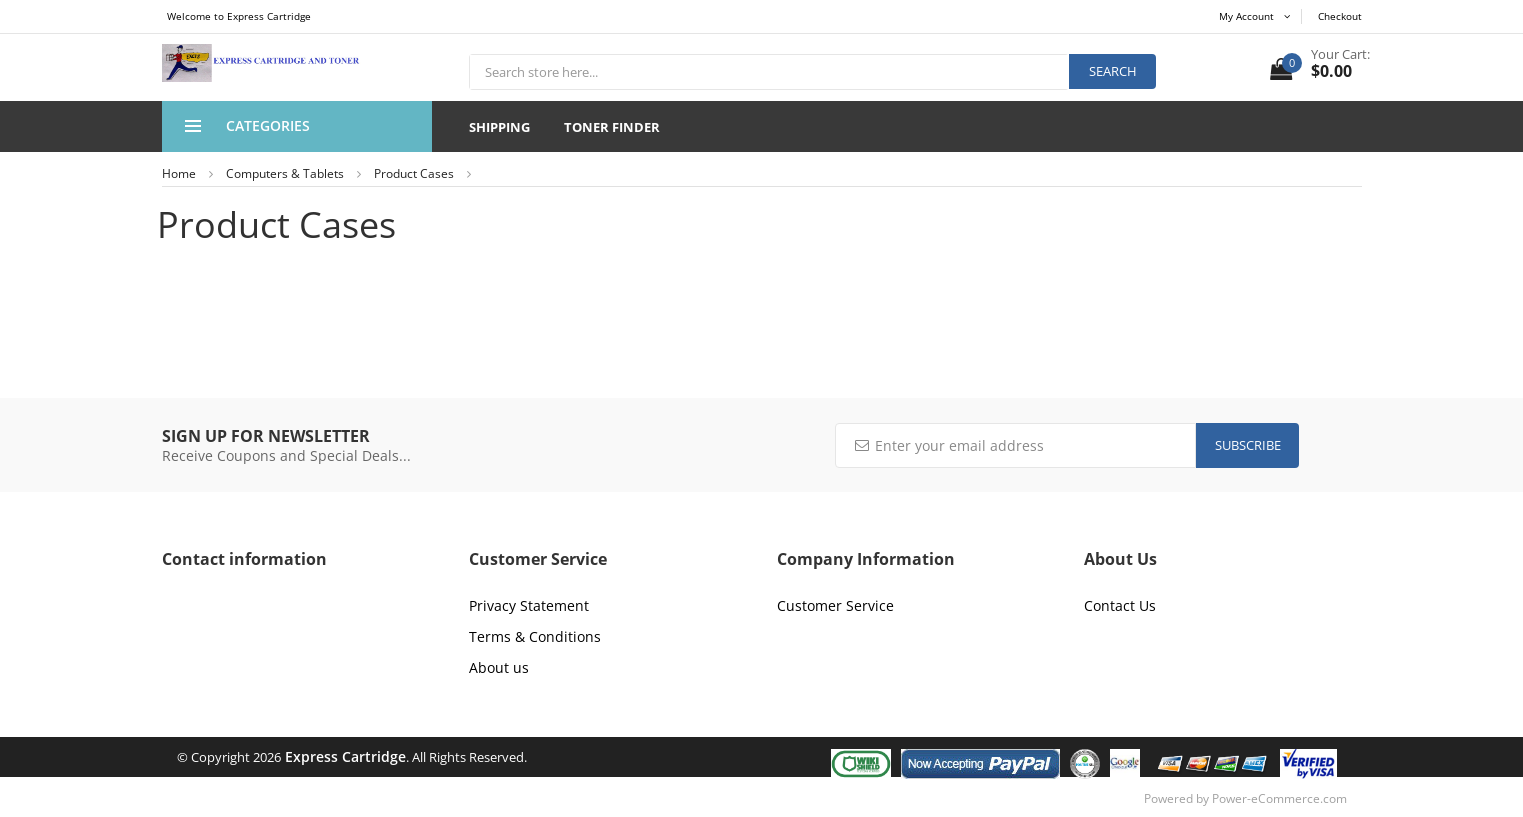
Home (179, 173)
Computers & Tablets (285, 173)
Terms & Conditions (535, 636)
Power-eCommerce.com (1279, 798)
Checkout (1340, 16)
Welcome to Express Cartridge (239, 16)
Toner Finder (612, 127)
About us (499, 667)
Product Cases (414, 173)
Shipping (499, 127)
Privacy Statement (529, 605)
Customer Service (835, 605)
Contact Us (1120, 605)
